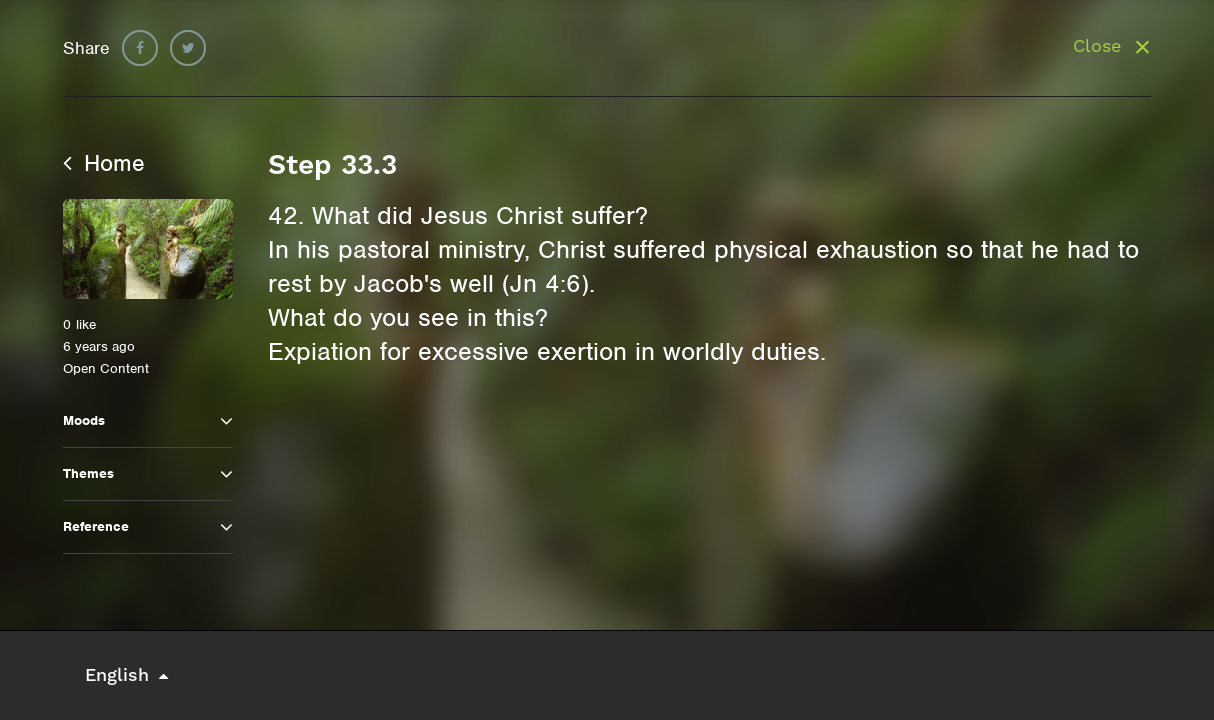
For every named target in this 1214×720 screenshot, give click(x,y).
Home (104, 163)
